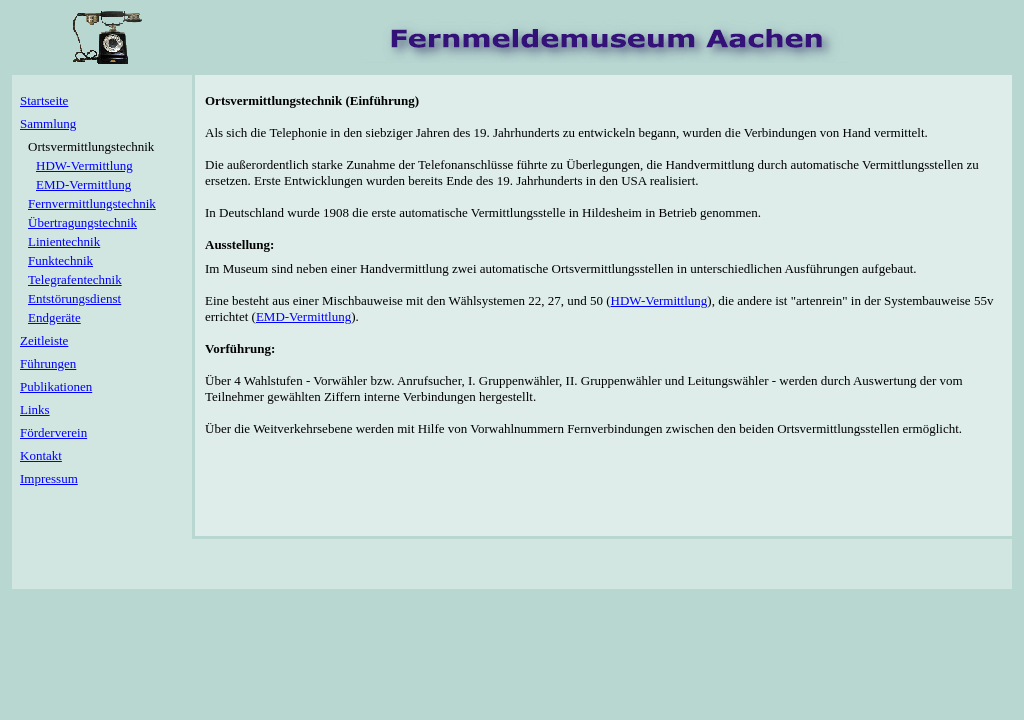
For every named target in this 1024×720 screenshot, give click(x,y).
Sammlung (48, 123)
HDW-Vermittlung (659, 300)
